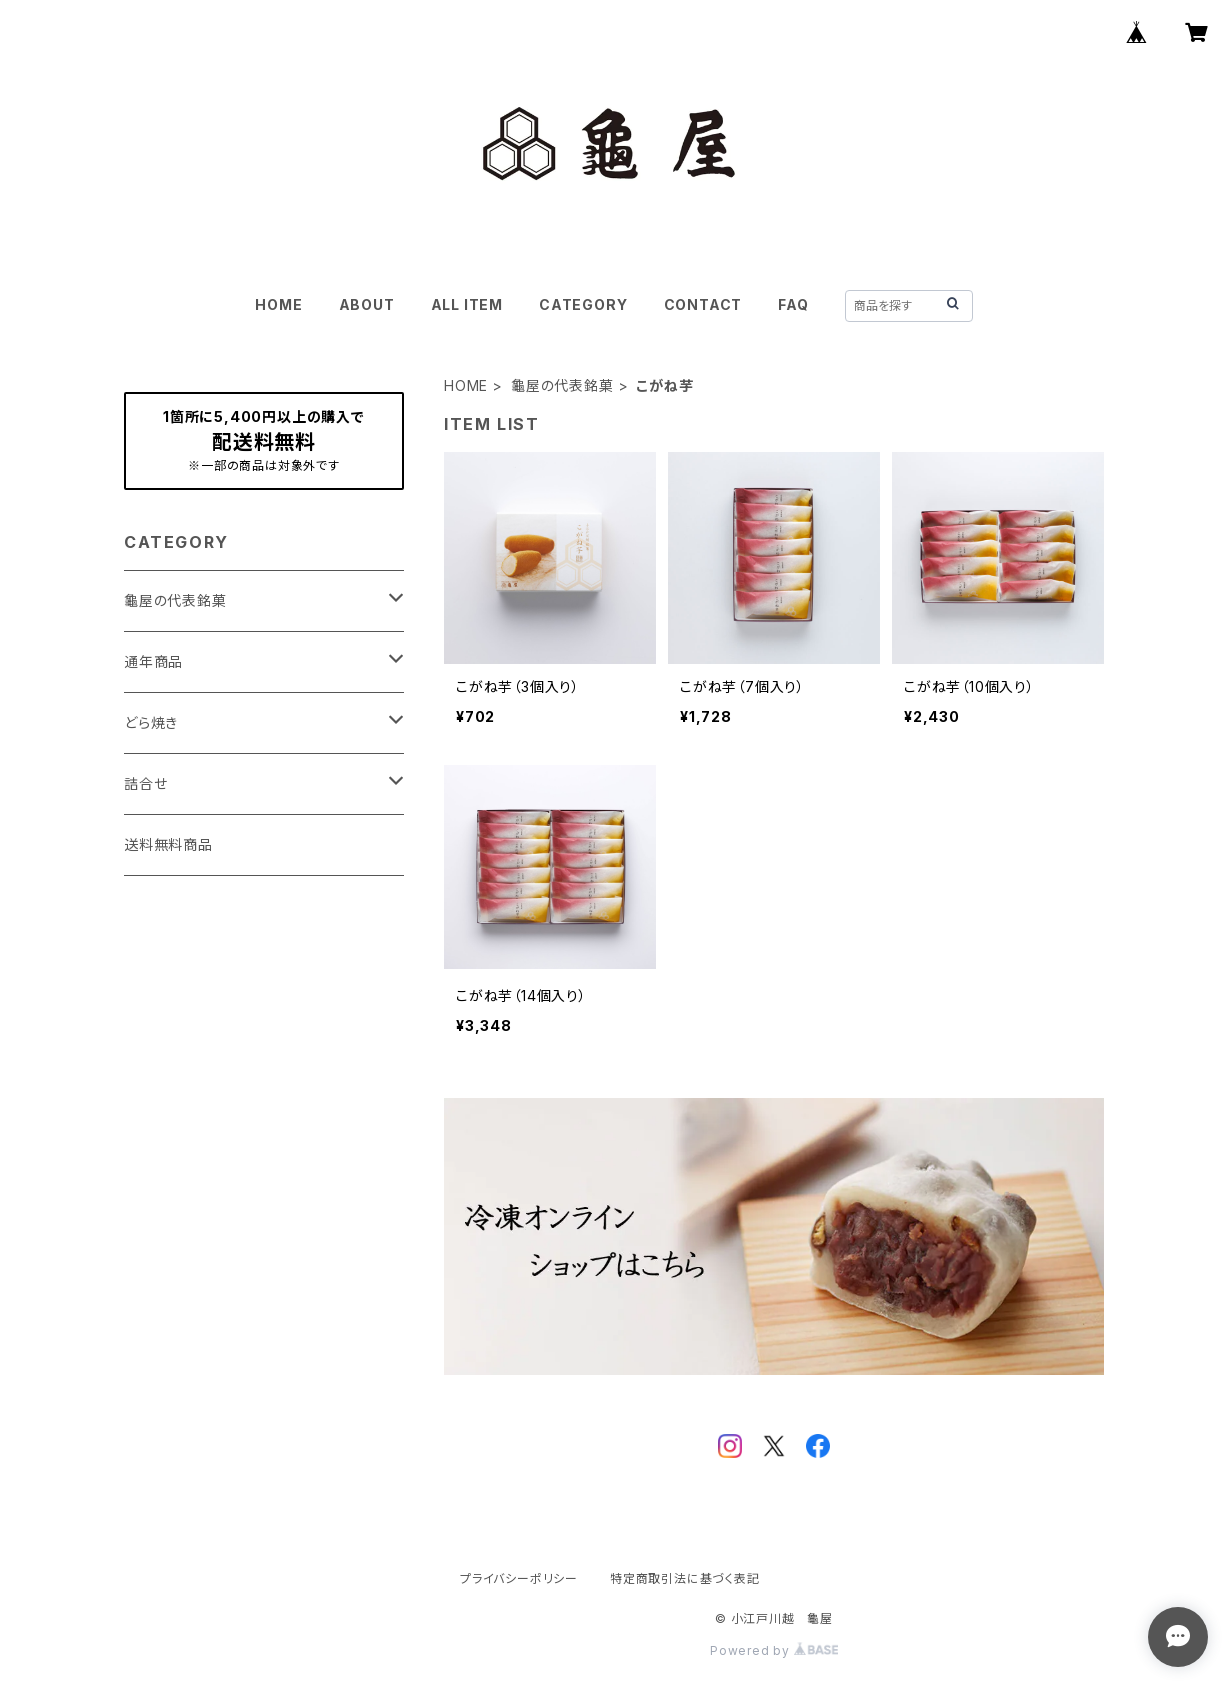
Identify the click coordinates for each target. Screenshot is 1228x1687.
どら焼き (151, 722)
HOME (278, 304)
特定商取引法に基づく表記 (685, 1578)
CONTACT (703, 304)
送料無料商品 (168, 844)
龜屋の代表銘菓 (562, 385)
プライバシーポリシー (519, 1578)
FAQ (793, 304)
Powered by (774, 1650)
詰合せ (145, 783)
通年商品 (153, 661)
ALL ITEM (467, 304)
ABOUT (367, 304)
